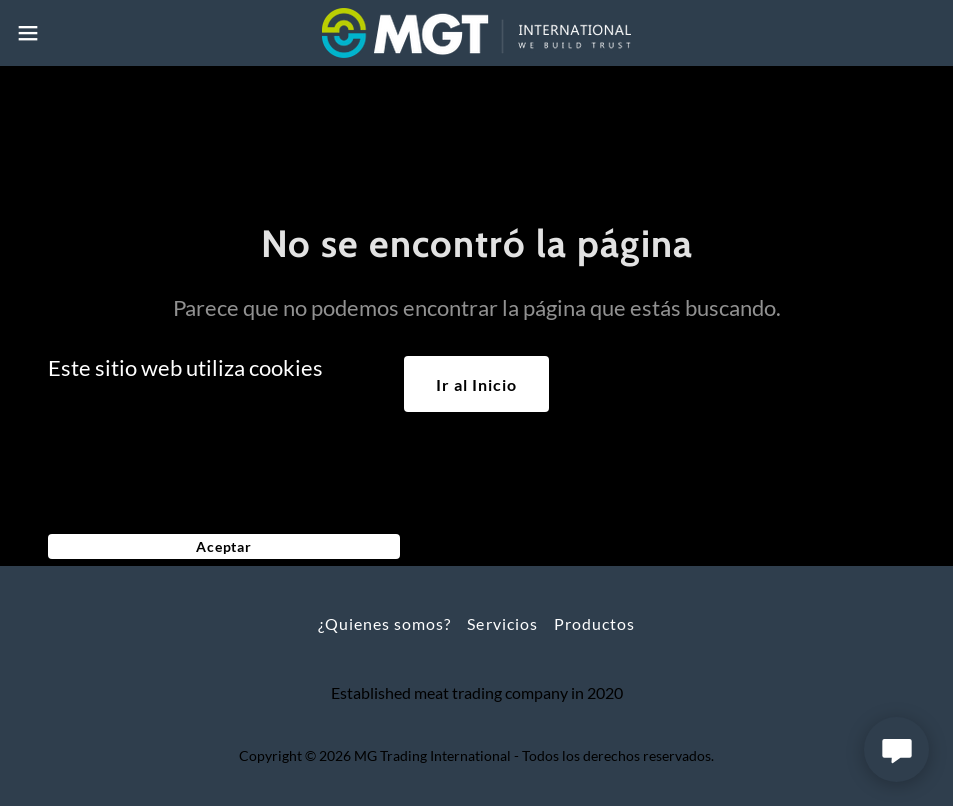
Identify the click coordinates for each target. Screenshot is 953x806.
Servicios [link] (502, 623)
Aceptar (224, 546)
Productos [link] (594, 623)
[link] (476, 33)
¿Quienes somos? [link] (384, 623)
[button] (78, 33)
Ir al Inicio (476, 384)
